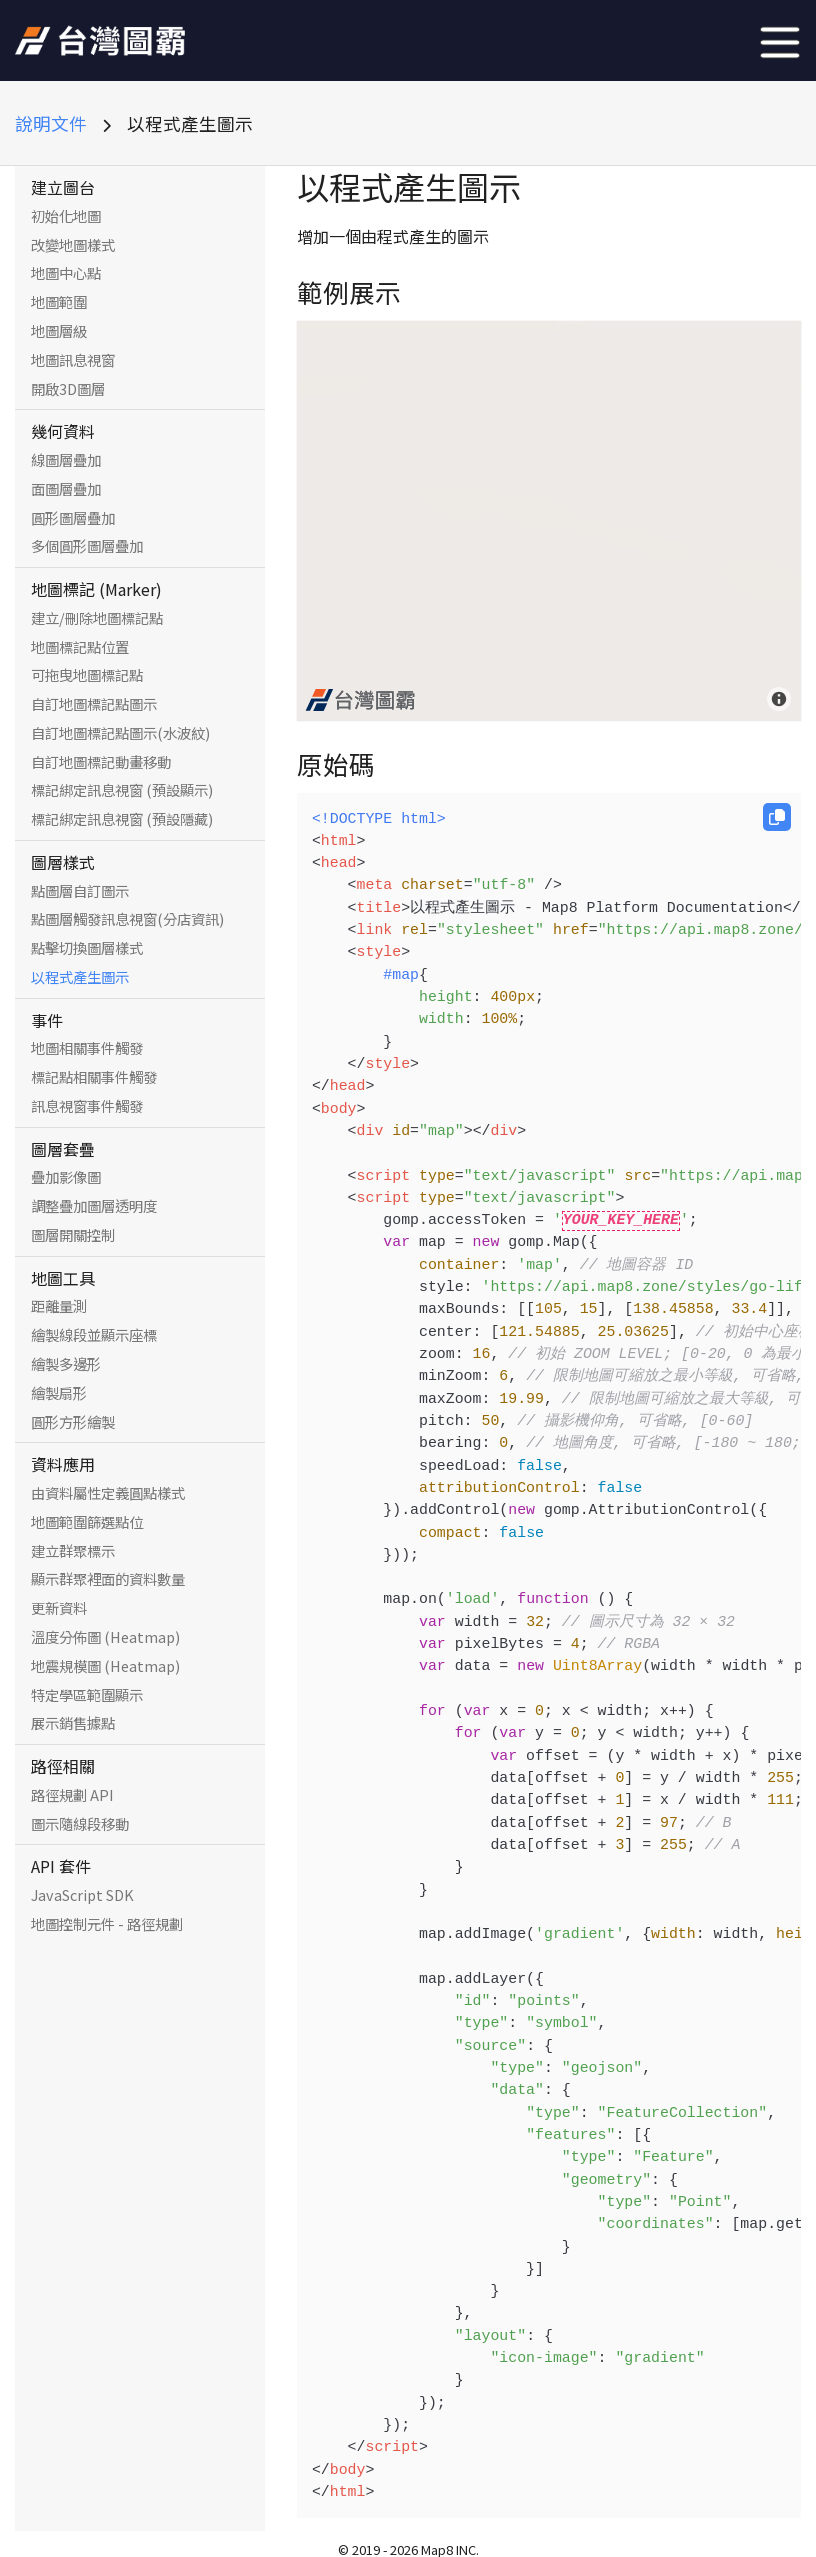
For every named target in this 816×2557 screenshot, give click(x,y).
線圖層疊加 (66, 460)
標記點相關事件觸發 (94, 1077)
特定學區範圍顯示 (87, 1695)
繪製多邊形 (66, 1364)
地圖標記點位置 (80, 647)
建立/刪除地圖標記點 (97, 618)
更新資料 (59, 1608)
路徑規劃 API (72, 1795)
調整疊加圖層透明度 (94, 1206)
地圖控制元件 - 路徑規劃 (107, 1924)
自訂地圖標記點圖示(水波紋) (120, 733)
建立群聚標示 (73, 1551)
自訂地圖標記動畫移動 (101, 762)
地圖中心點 (66, 273)
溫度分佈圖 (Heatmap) (105, 1637)
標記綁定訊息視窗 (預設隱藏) (122, 819)
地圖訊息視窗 (73, 360)
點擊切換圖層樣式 (87, 948)
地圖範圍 (59, 302)
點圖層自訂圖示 (80, 891)
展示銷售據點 (73, 1723)
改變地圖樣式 (73, 245)
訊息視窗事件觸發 (87, 1106)
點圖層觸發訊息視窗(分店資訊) (127, 919)
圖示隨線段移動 (80, 1824)
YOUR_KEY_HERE (621, 1220)
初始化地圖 (66, 216)
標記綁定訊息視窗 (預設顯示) (122, 790)
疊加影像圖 (66, 1177)
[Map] (549, 521)
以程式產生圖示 (80, 977)
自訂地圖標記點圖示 (94, 704)
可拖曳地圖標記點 (87, 675)
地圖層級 (59, 331)
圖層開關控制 (73, 1235)
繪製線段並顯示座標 (94, 1335)
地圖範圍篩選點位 (87, 1522)
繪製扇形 (59, 1393)
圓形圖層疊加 (73, 518)
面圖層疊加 (66, 489)
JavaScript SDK (82, 1895)
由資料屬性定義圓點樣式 (108, 1493)
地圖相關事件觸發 (87, 1048)
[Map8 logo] (360, 700)
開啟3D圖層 (68, 389)
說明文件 (51, 123)
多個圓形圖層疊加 (87, 546)
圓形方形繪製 (73, 1422)
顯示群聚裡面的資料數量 (108, 1579)
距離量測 (59, 1306)
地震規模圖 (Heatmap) (105, 1666)
